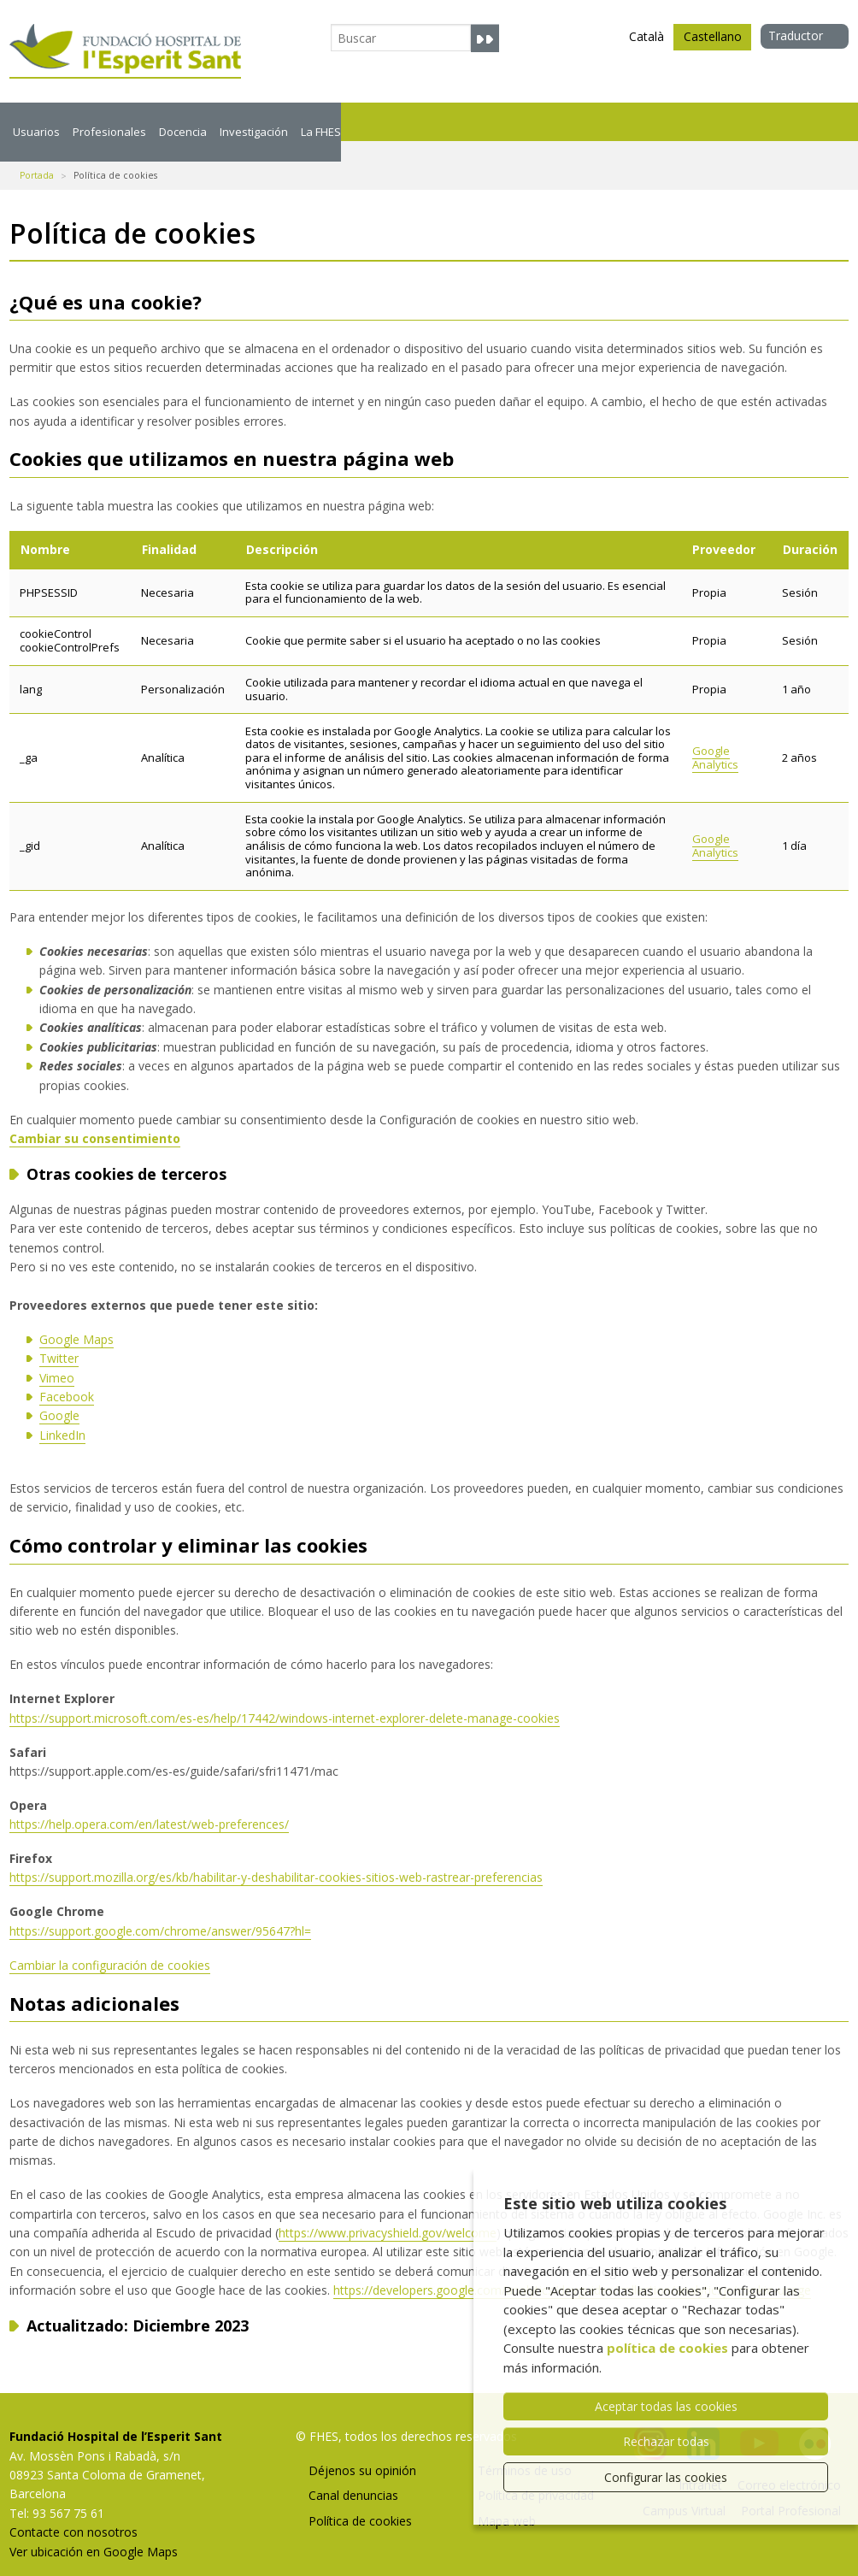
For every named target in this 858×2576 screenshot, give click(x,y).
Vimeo (56, 1357)
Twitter (59, 1337)
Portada (37, 155)
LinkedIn (62, 1414)
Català (646, 36)
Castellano (713, 39)
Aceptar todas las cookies (666, 2406)
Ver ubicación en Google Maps (93, 2531)
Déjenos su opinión (362, 2450)
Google (59, 1395)
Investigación (416, 121)
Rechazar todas (666, 2441)
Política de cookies (360, 2500)
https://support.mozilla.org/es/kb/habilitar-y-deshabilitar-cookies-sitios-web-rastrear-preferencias (276, 1856)
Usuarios (52, 121)
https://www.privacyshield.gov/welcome (388, 2212)
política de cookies (667, 2347)
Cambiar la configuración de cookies (109, 1944)
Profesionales (174, 121)
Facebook (66, 1376)
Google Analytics (715, 737)
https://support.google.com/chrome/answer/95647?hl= (160, 1910)
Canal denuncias (353, 2475)
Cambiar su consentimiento (94, 1118)
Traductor (795, 35)
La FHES (532, 121)
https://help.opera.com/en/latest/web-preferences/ (149, 1803)
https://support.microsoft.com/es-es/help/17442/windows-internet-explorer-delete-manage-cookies (284, 1697)
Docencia (295, 121)
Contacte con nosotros (73, 2511)
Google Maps (76, 1319)
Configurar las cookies (665, 2477)
